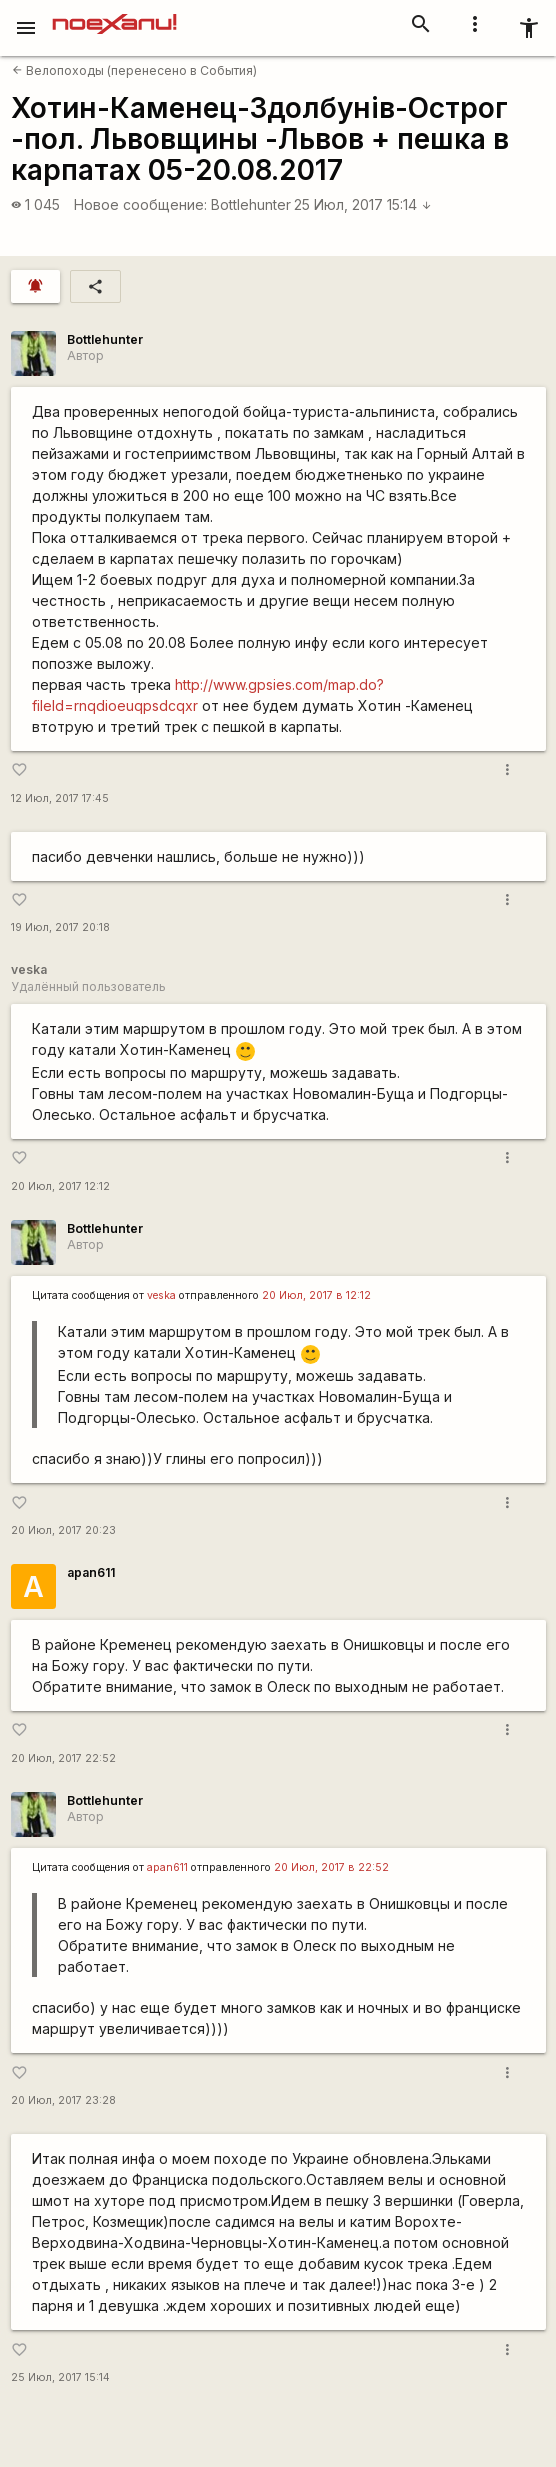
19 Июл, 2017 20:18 (60, 927)
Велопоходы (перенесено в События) (134, 70)
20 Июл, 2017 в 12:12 (316, 1295)
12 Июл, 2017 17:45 (60, 798)
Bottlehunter (251, 204)
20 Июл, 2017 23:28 (63, 2100)
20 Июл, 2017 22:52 (63, 1758)
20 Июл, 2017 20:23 (63, 1530)
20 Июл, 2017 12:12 (60, 1186)
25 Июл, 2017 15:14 (363, 204)
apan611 (91, 1572)
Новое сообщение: (140, 204)
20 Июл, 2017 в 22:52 (331, 1867)
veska (161, 1295)
